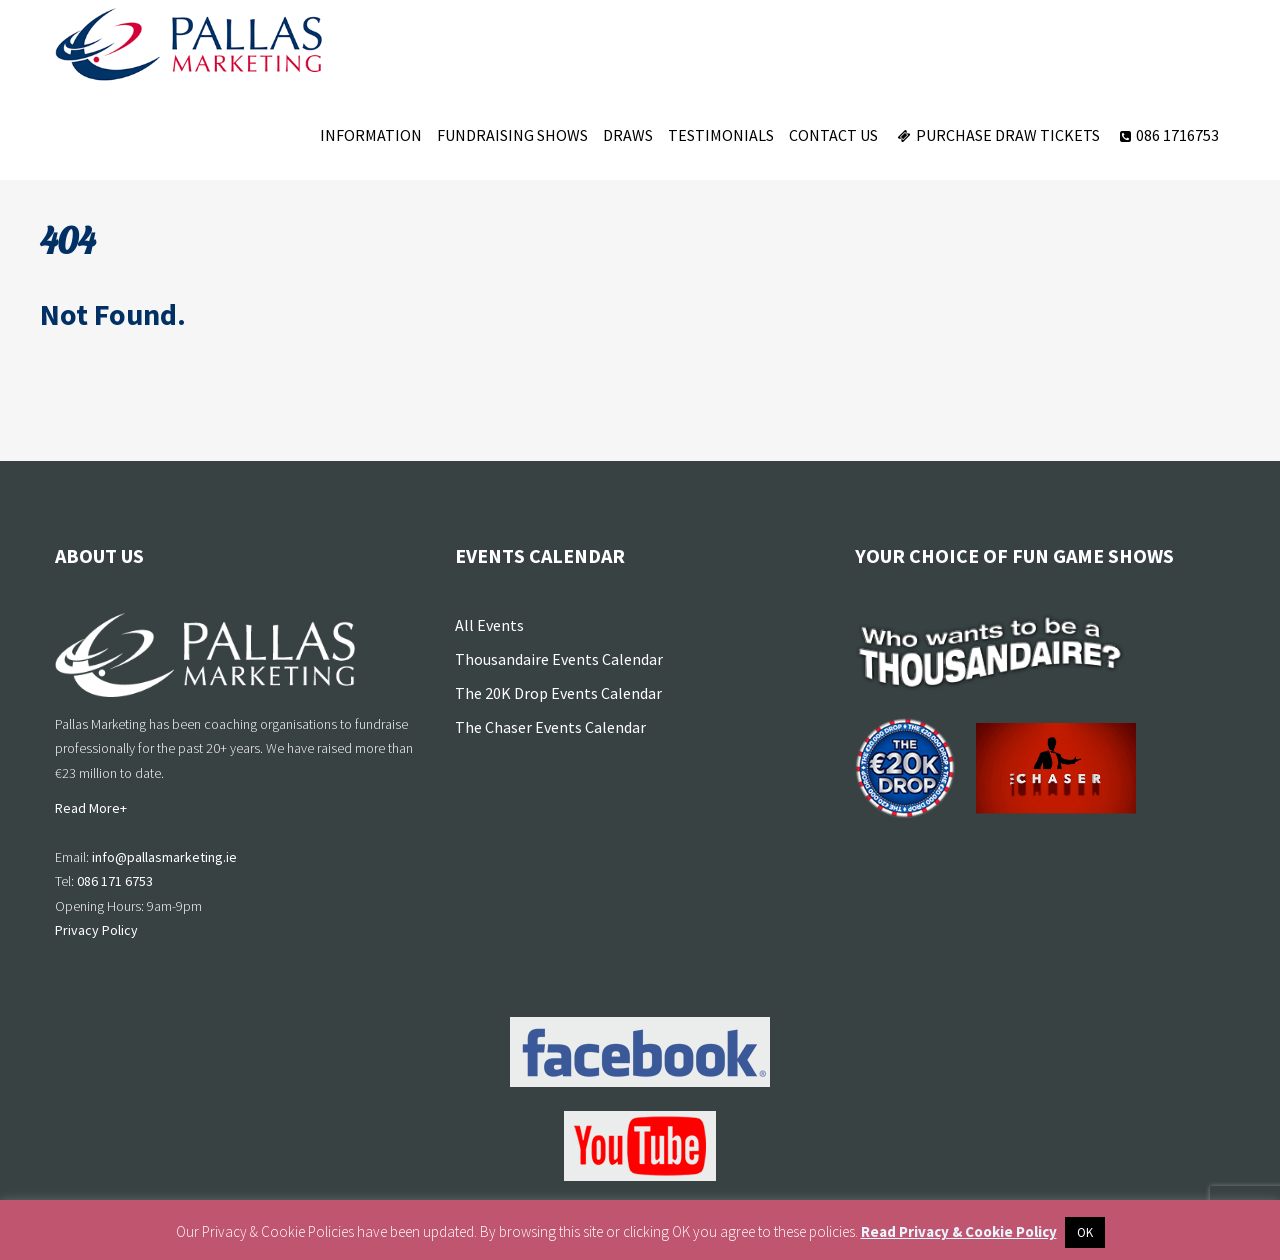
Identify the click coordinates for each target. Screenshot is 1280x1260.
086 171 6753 (115, 881)
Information (371, 135)
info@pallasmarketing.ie (164, 857)
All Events (489, 625)
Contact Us (833, 135)
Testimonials (721, 135)
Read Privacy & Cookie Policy (959, 1231)
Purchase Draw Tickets (996, 135)
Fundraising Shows (512, 135)
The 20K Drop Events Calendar (558, 693)
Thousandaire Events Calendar (559, 659)
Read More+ (91, 808)
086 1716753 (1167, 135)
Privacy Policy (96, 930)
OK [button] (1085, 1232)
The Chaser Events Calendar (550, 727)
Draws (628, 135)
